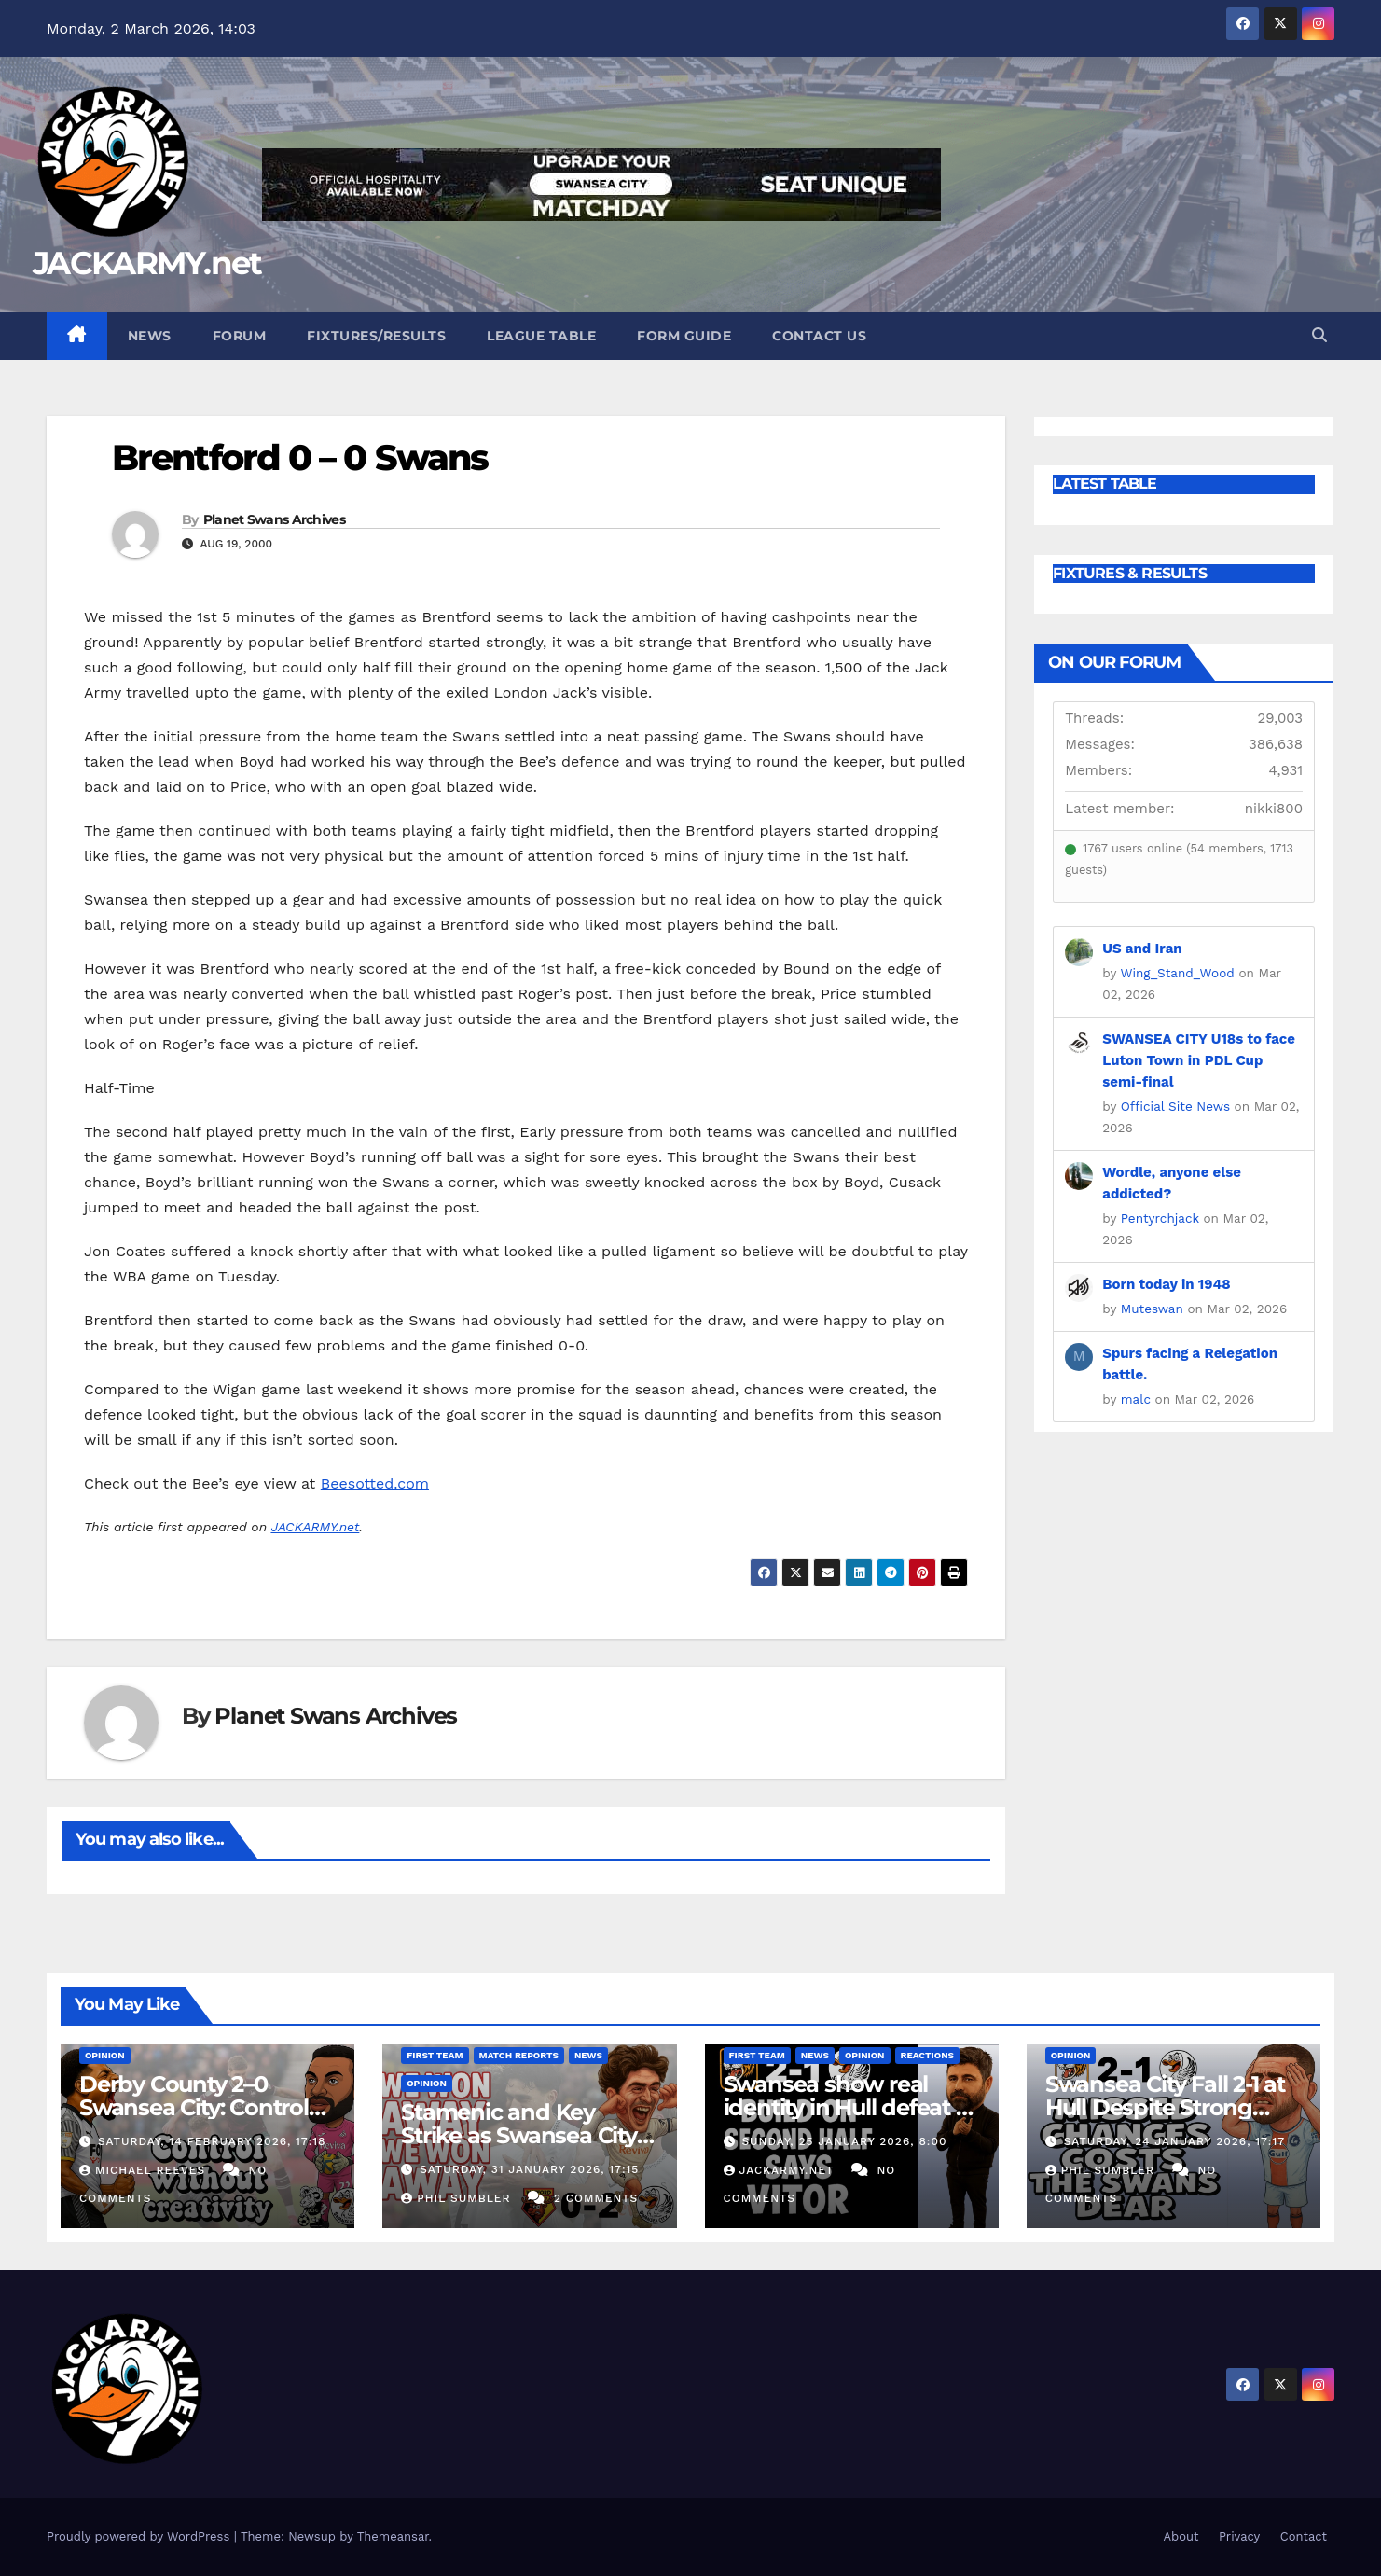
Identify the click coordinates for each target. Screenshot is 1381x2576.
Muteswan (1152, 1308)
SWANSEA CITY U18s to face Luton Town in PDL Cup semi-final (1198, 1060)
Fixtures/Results (376, 335)
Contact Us (819, 335)
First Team (435, 2055)
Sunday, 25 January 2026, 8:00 (843, 2141)
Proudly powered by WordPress (140, 2536)
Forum (240, 335)
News (150, 335)
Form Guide (684, 335)
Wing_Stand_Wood (1177, 972)
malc (1136, 1399)
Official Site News (1175, 1106)
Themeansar (393, 2536)
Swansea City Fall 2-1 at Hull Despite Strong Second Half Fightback (1167, 2107)
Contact (1303, 2536)
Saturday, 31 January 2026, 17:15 (529, 2169)
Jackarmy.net (781, 2170)
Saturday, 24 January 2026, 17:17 (1174, 2141)
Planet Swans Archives (274, 519)
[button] (1319, 335)
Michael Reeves (144, 2170)
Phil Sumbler (458, 2198)
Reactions (927, 2055)
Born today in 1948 (1166, 1284)
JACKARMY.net (147, 263)
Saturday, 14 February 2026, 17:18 (212, 2141)
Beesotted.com (375, 1483)
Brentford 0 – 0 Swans (300, 457)
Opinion (105, 2055)
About (1180, 2536)
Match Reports (519, 2055)
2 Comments (596, 2198)
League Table (541, 335)
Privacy (1239, 2536)
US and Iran (1141, 948)
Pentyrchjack (1160, 1218)
